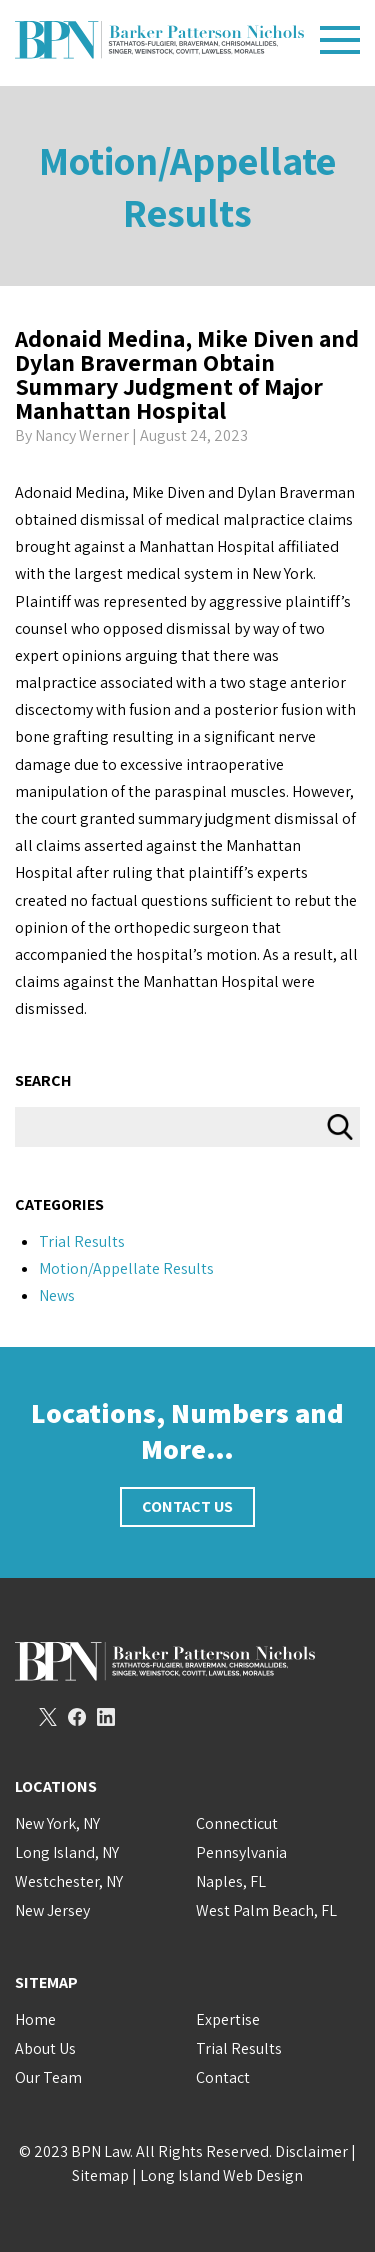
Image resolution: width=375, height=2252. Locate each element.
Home (35, 2019)
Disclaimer (311, 2151)
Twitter (48, 1717)
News (57, 1295)
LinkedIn (106, 1717)
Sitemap (100, 2175)
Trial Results (82, 1241)
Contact (223, 2077)
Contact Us (187, 1506)
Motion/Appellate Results (187, 186)
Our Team (48, 2077)
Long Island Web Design (221, 2175)
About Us (45, 2048)
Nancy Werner (82, 435)
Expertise (228, 2019)
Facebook (77, 1717)
